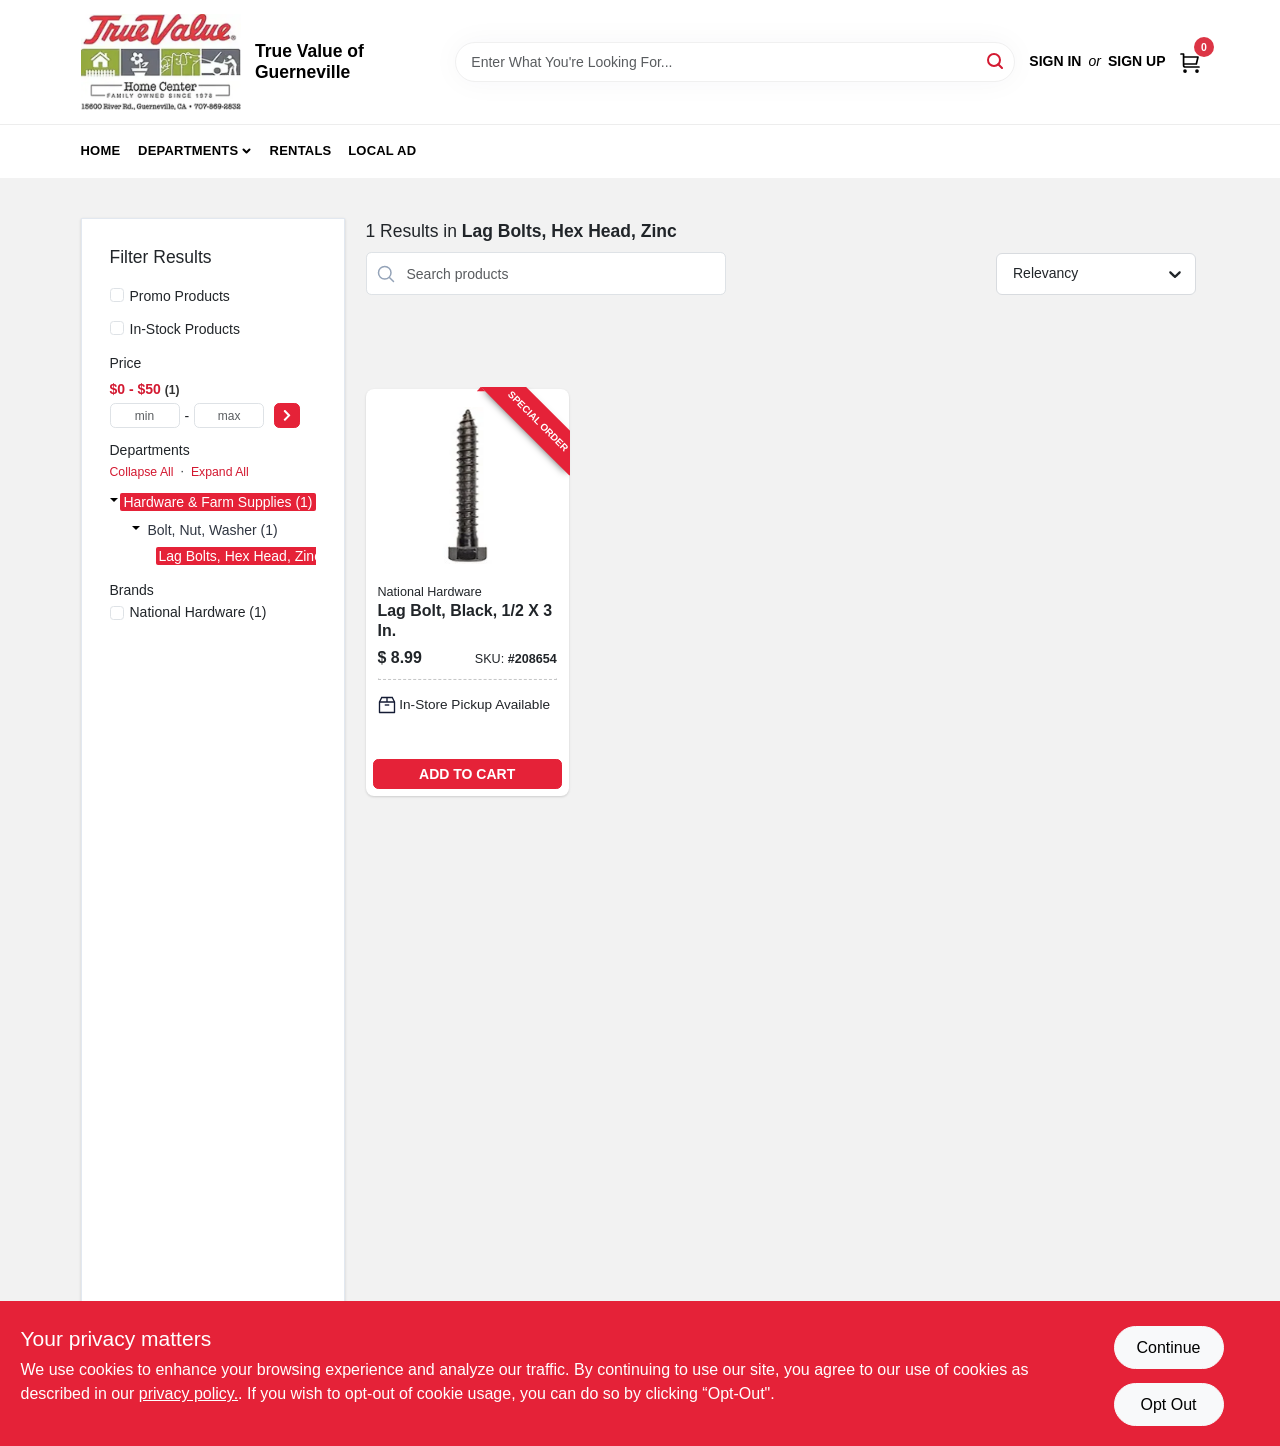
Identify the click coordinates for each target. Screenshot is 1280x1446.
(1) (198, 612)
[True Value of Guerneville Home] (161, 62)
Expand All (220, 472)
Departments (188, 150)
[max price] (229, 415)
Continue (1168, 1347)
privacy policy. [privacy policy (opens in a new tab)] (188, 1393)
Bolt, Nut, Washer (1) (213, 530)
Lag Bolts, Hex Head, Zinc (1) (251, 556)
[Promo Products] (117, 295)
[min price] (145, 415)
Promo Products (180, 296)
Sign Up (1137, 61)
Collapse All (142, 472)
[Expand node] (114, 502)
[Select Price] (287, 415)
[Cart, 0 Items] (1190, 61)
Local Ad (382, 150)
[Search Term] (735, 62)
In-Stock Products (185, 329)
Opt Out (1168, 1404)
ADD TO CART (467, 774)
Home (101, 150)
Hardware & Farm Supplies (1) (217, 502)
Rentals (301, 150)
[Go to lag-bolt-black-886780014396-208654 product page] (467, 592)
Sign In (1055, 61)
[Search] (996, 60)
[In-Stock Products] (117, 328)
